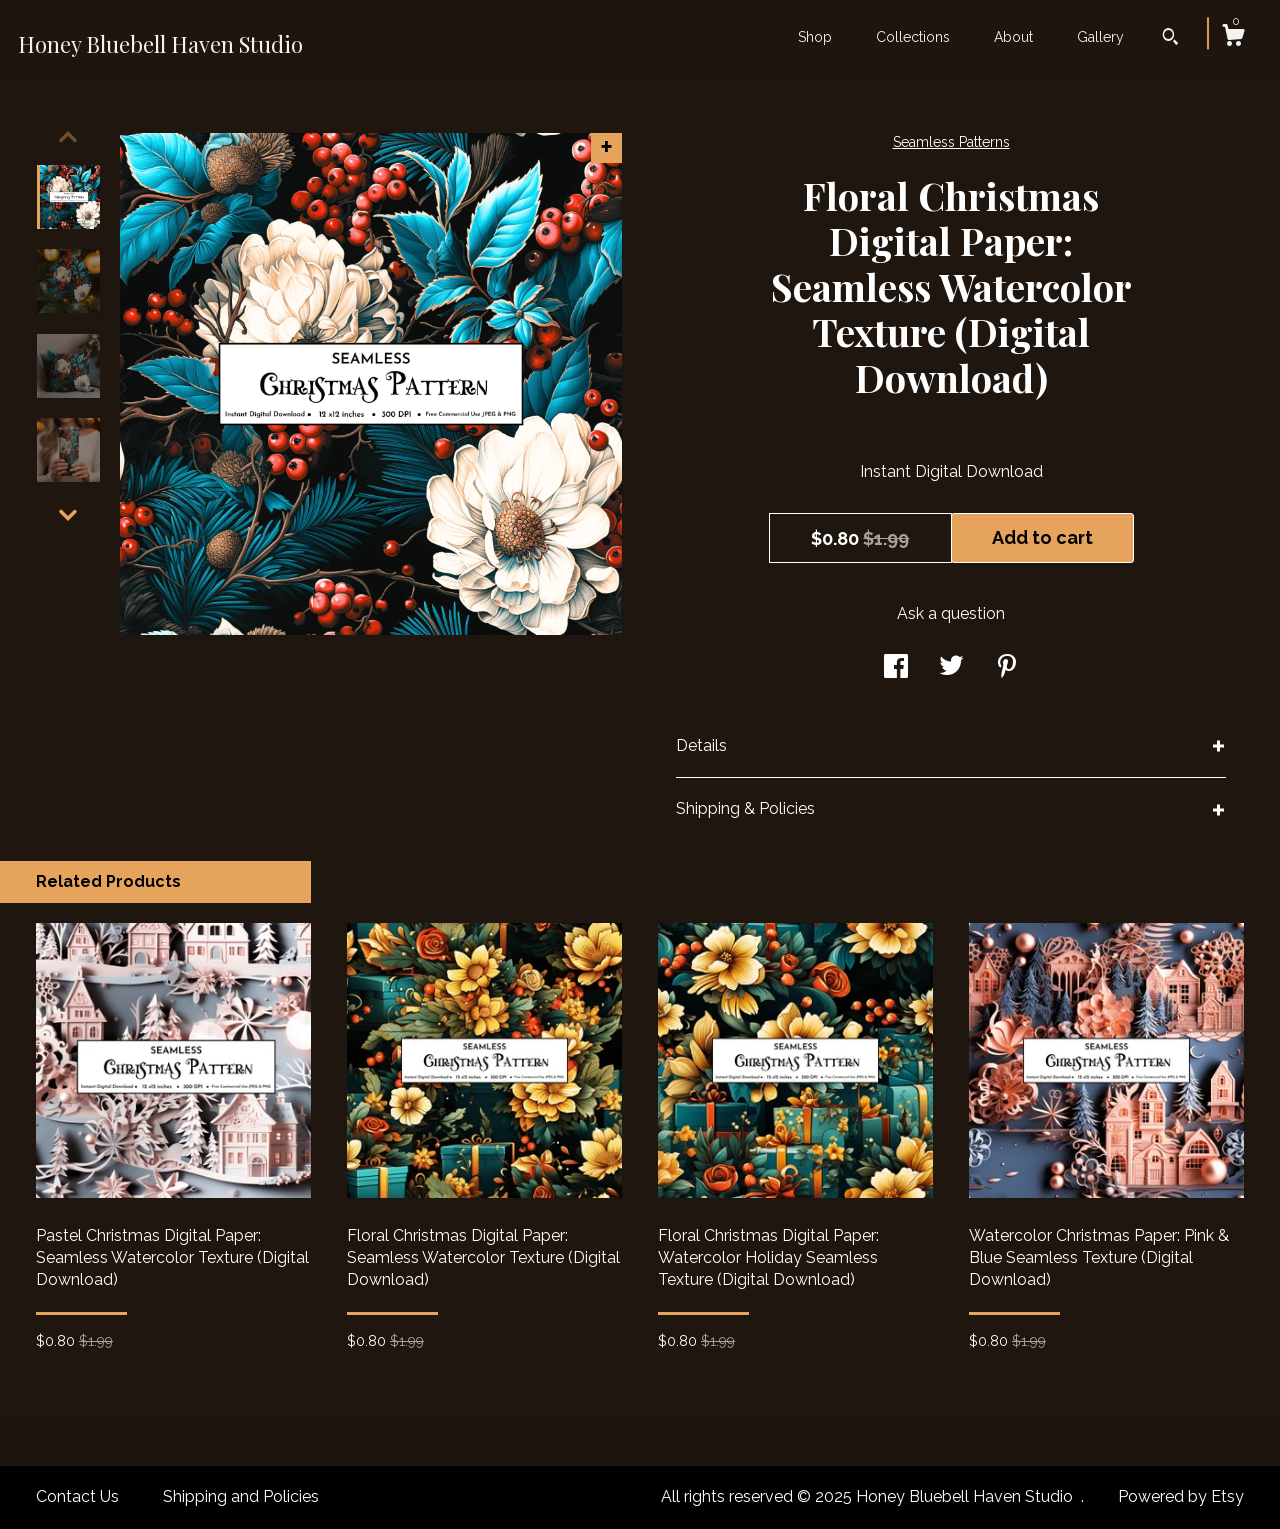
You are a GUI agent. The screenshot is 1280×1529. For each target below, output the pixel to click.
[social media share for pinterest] (1007, 668)
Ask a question (951, 613)
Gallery (1100, 37)
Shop (815, 37)
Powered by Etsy (1181, 1496)
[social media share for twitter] (951, 668)
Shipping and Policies (241, 1496)
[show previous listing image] (68, 137)
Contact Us (77, 1496)
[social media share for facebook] (896, 668)
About (1013, 37)
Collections (913, 37)
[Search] (1170, 39)
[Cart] (1233, 38)
